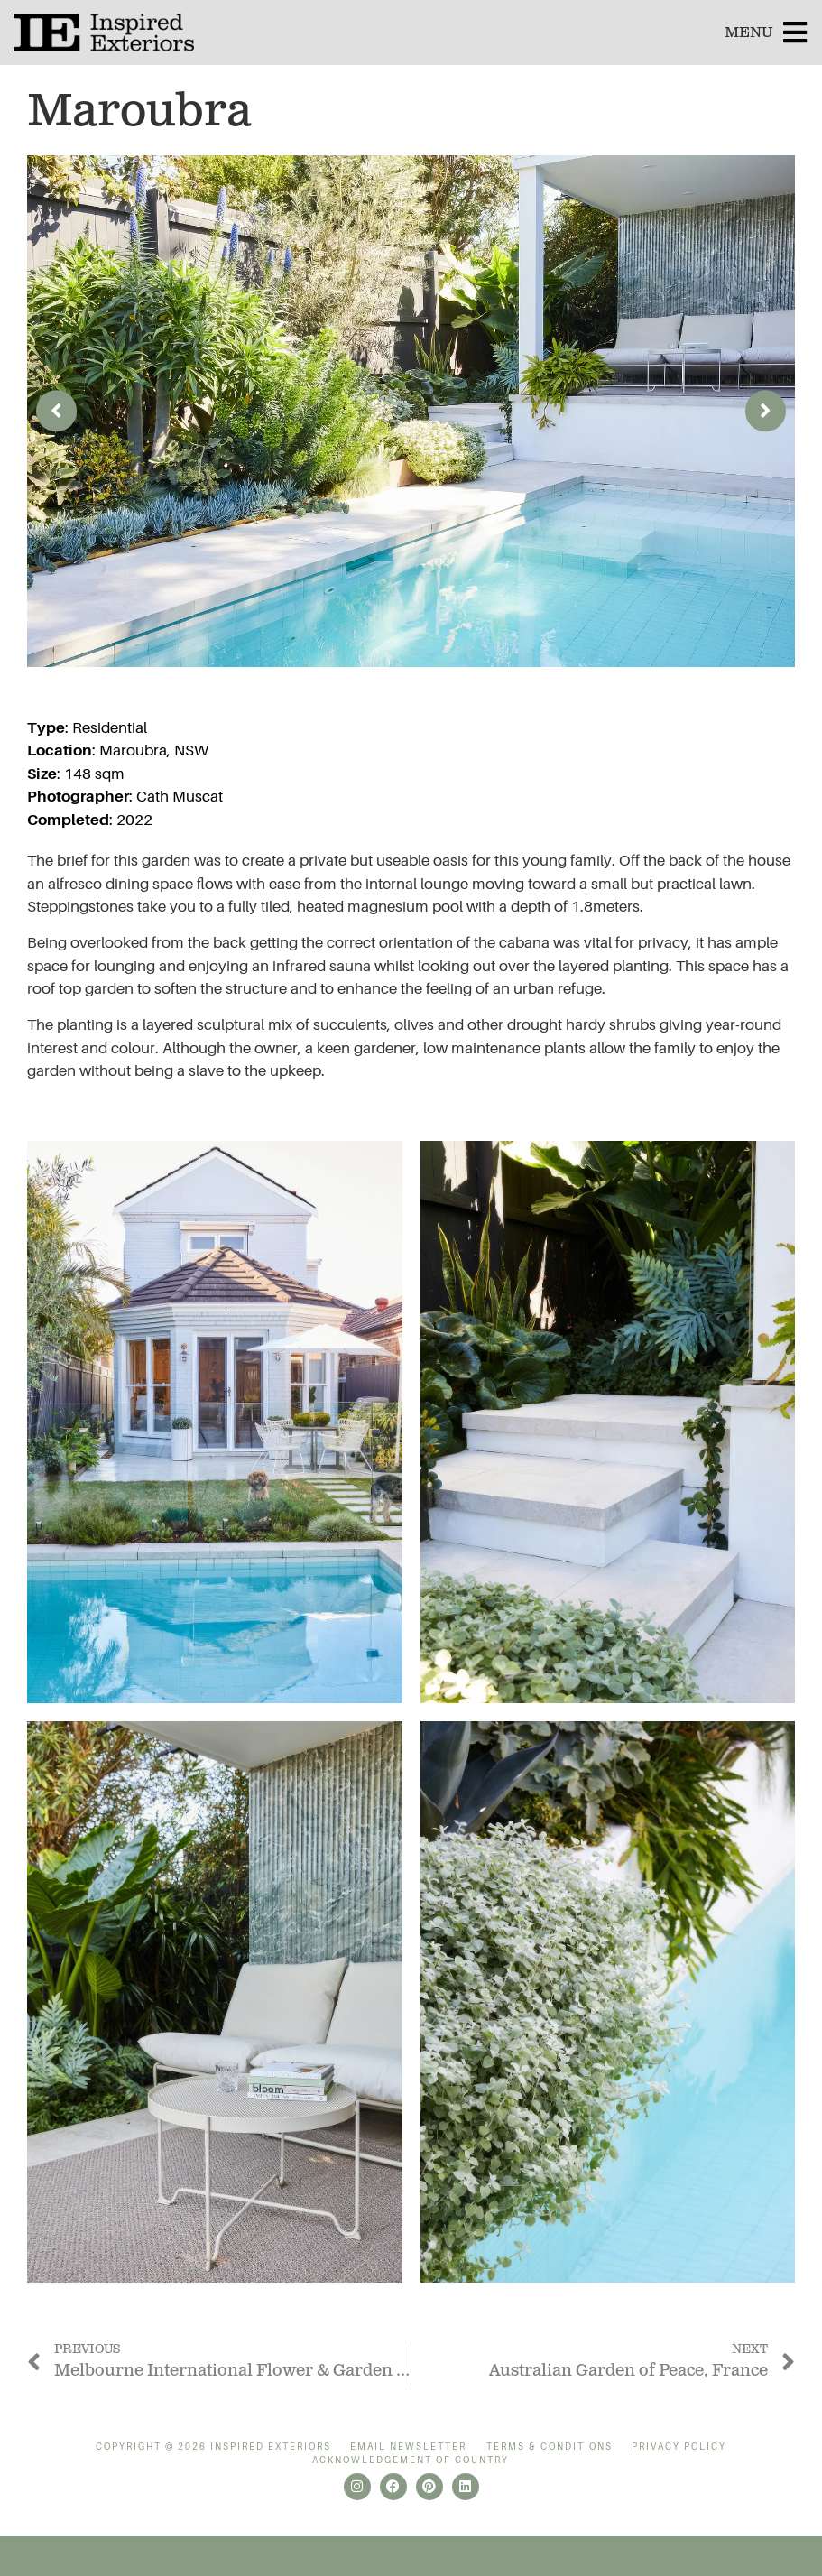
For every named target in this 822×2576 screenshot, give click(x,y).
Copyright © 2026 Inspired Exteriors (213, 2446)
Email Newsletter (408, 2446)
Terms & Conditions (549, 2446)
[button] (56, 411)
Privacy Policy (679, 2446)
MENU (748, 33)
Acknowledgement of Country (410, 2460)
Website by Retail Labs (411, 2549)
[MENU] (794, 32)
